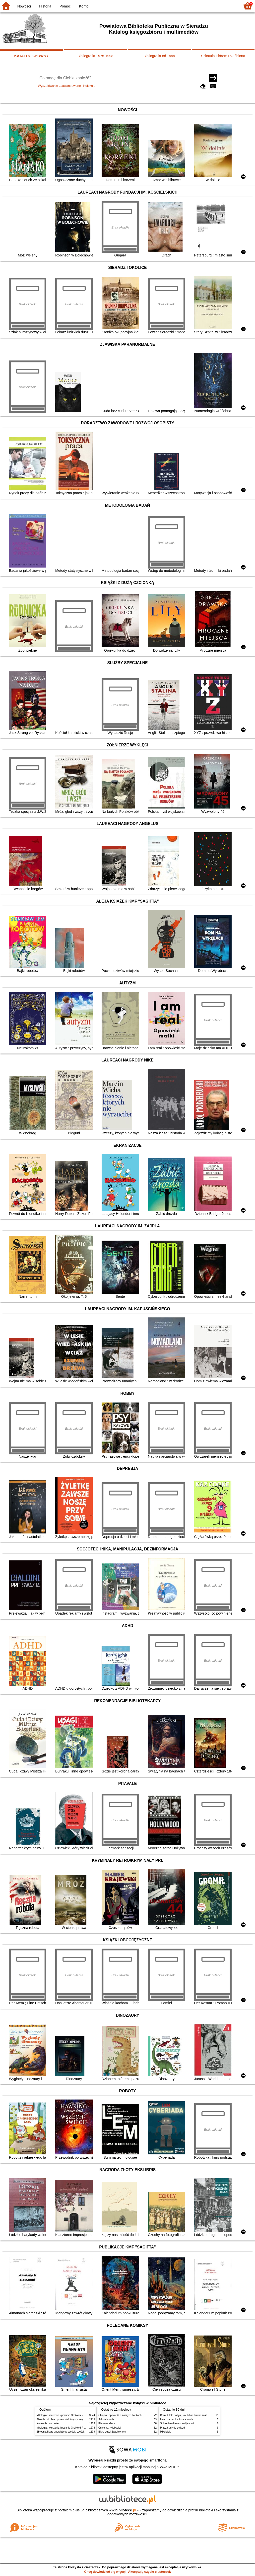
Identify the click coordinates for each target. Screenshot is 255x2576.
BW (179, 5)
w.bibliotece (124, 2510)
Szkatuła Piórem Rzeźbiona (223, 56)
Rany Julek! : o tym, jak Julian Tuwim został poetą (187, 2415)
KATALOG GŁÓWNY (31, 56)
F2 (230, 5)
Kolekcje (89, 86)
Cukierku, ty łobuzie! (109, 2427)
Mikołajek (165, 2431)
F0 (210, 5)
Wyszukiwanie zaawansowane (59, 86)
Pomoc (65, 6)
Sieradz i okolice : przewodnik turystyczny (60, 2419)
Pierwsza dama (107, 2423)
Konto (83, 6)
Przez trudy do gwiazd (172, 2427)
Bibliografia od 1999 (159, 56)
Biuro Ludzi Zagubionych (112, 2431)
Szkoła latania (106, 2419)
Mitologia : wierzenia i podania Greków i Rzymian (64, 2415)
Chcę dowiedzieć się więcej (105, 2572)
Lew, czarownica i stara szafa (176, 2419)
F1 (219, 5)
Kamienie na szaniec (48, 2423)
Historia (45, 6)
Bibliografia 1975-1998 (95, 56)
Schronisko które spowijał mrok (177, 2423)
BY (199, 5)
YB (188, 5)
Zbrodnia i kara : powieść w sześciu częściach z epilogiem (69, 2431)
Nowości (24, 6)
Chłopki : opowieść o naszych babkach (119, 2415)
